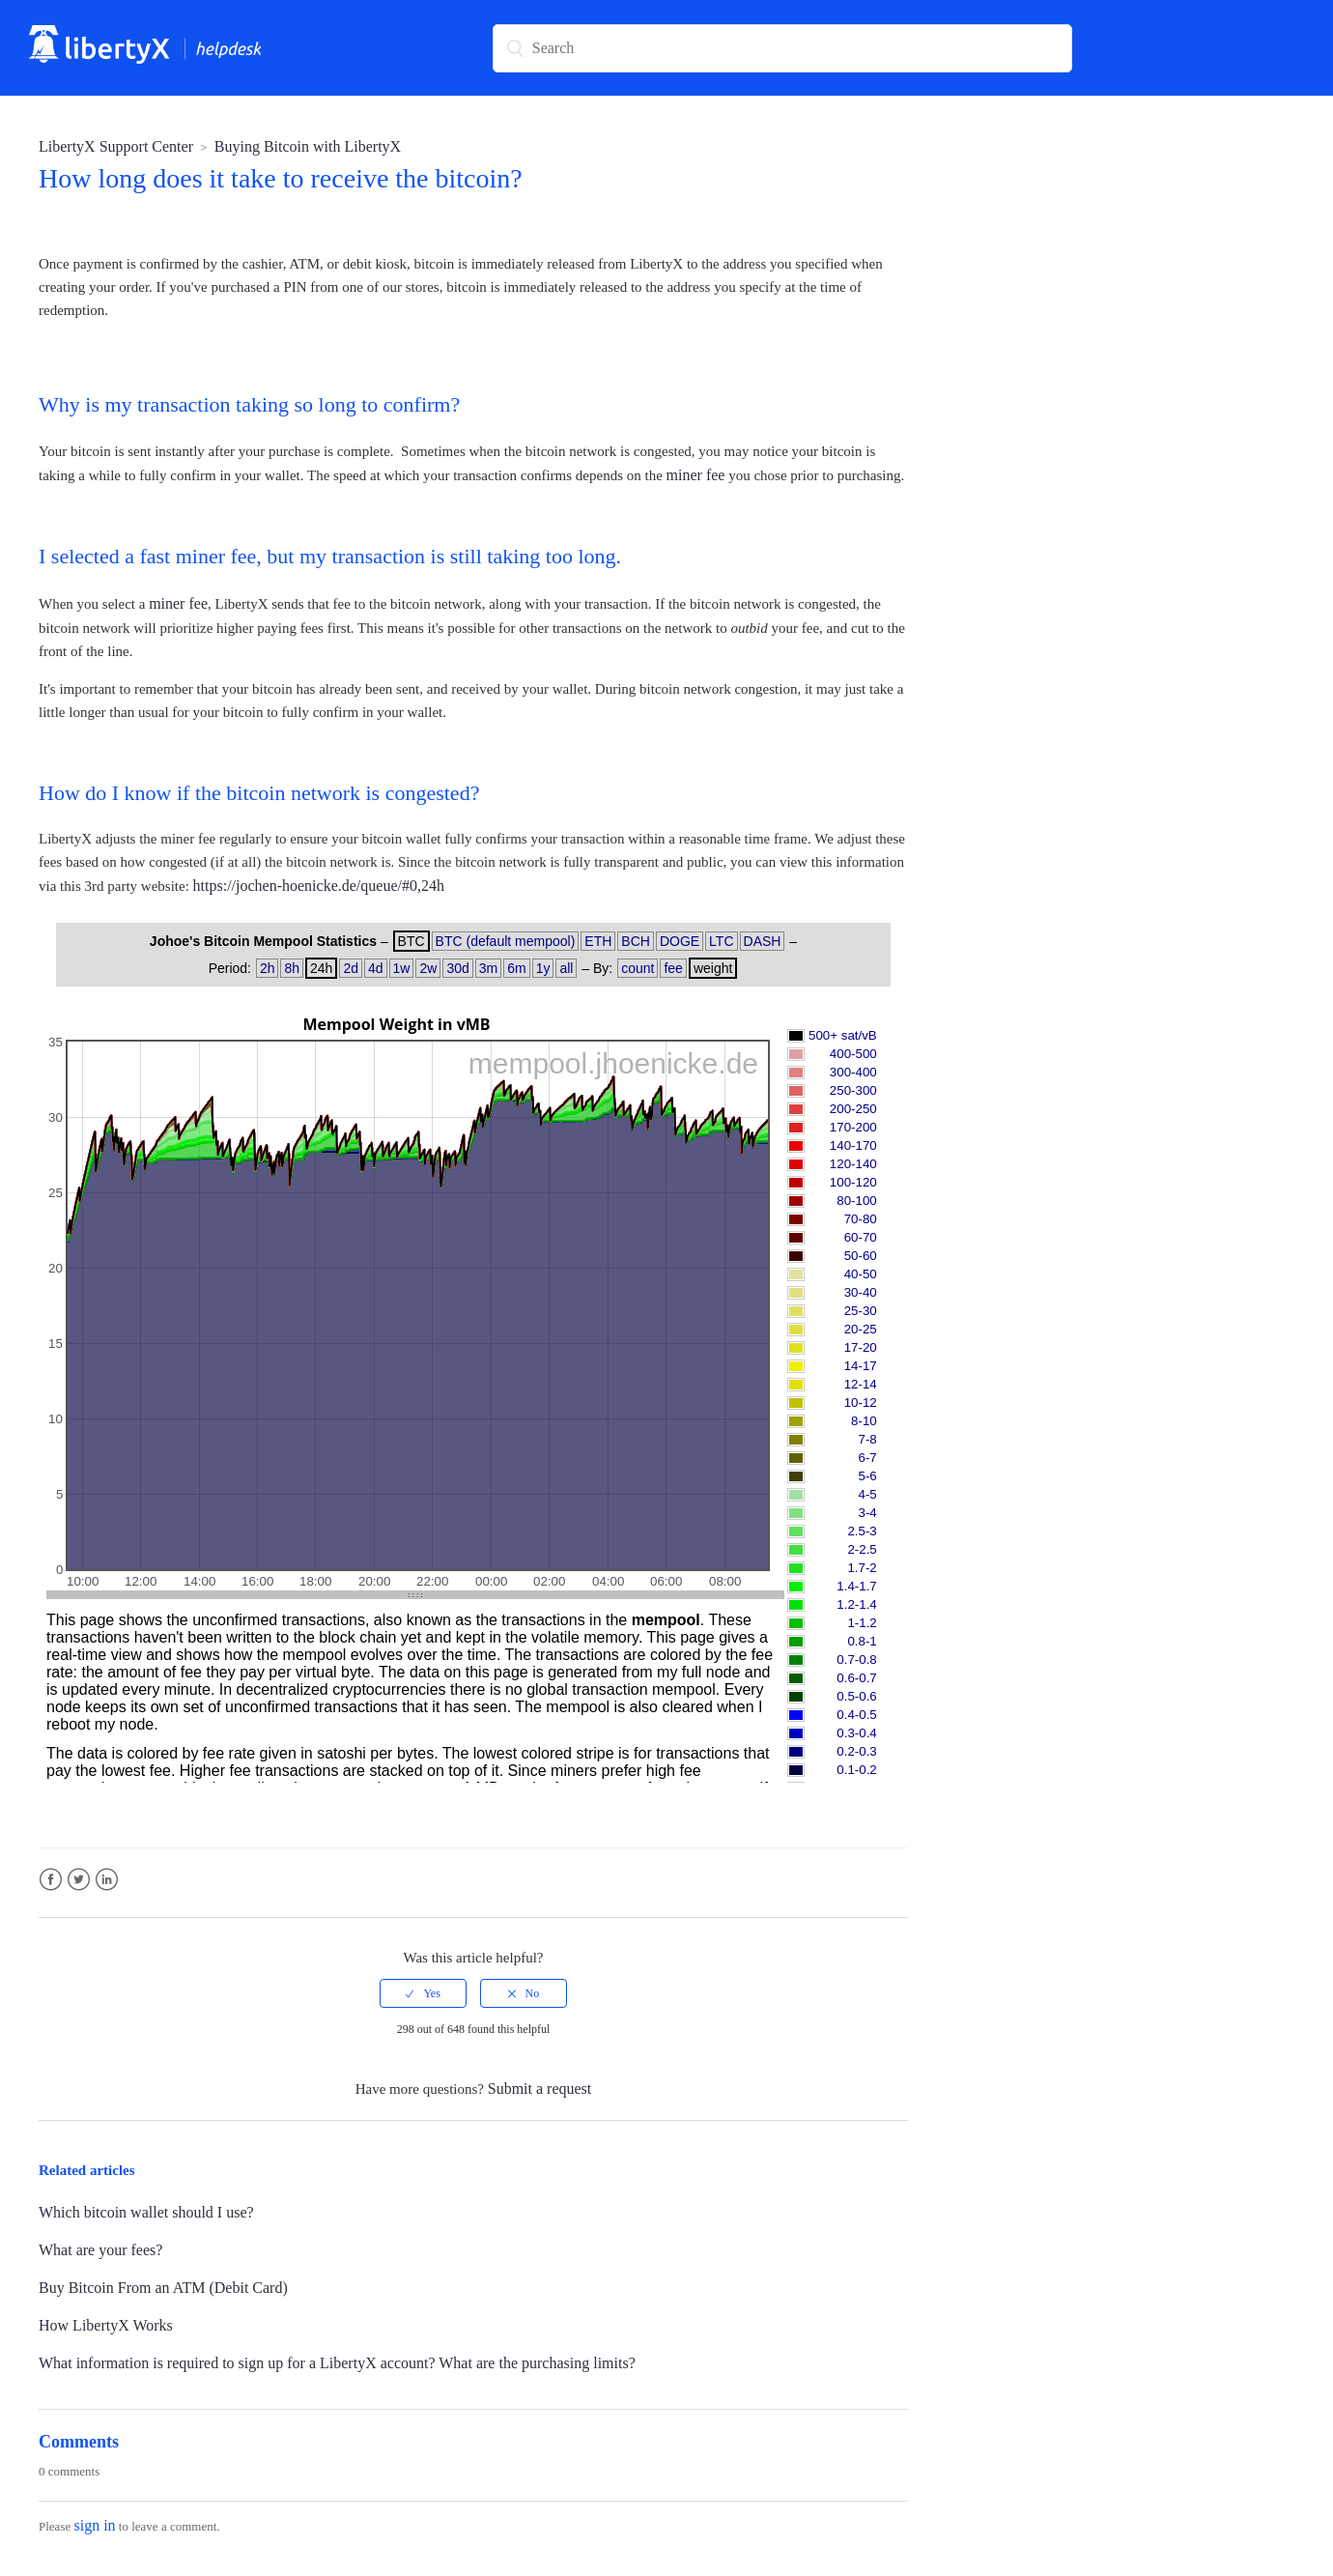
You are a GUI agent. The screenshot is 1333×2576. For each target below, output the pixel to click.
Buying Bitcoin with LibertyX (307, 146)
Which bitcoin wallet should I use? (146, 2212)
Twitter (79, 1880)
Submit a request (540, 2088)
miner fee (695, 475)
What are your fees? (100, 2250)
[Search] (782, 48)
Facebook (51, 1880)
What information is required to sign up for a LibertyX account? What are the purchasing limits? (337, 2363)
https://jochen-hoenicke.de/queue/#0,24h (318, 885)
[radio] (423, 1993)
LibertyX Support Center (116, 146)
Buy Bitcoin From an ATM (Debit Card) (163, 2287)
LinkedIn (107, 1880)
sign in (94, 2525)
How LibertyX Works (106, 2325)
